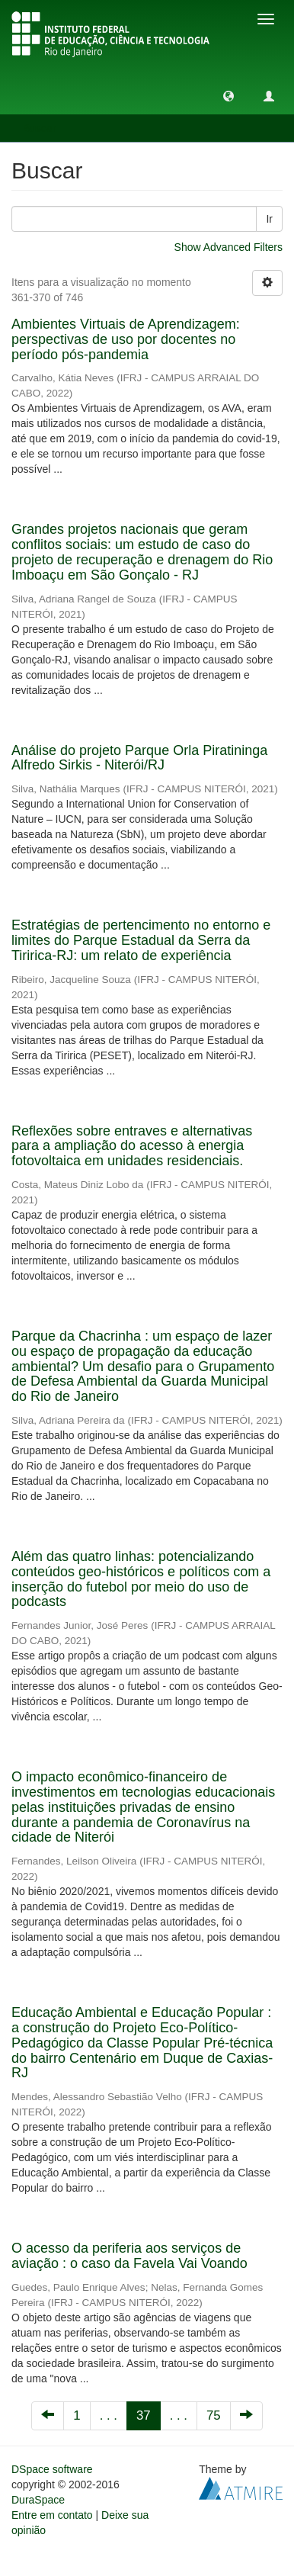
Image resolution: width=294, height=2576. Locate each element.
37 (143, 2415)
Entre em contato (52, 2515)
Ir (269, 219)
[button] (228, 95)
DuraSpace (38, 2500)
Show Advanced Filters (228, 247)
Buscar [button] (44, 128)
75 (213, 2415)
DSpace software (52, 2469)
